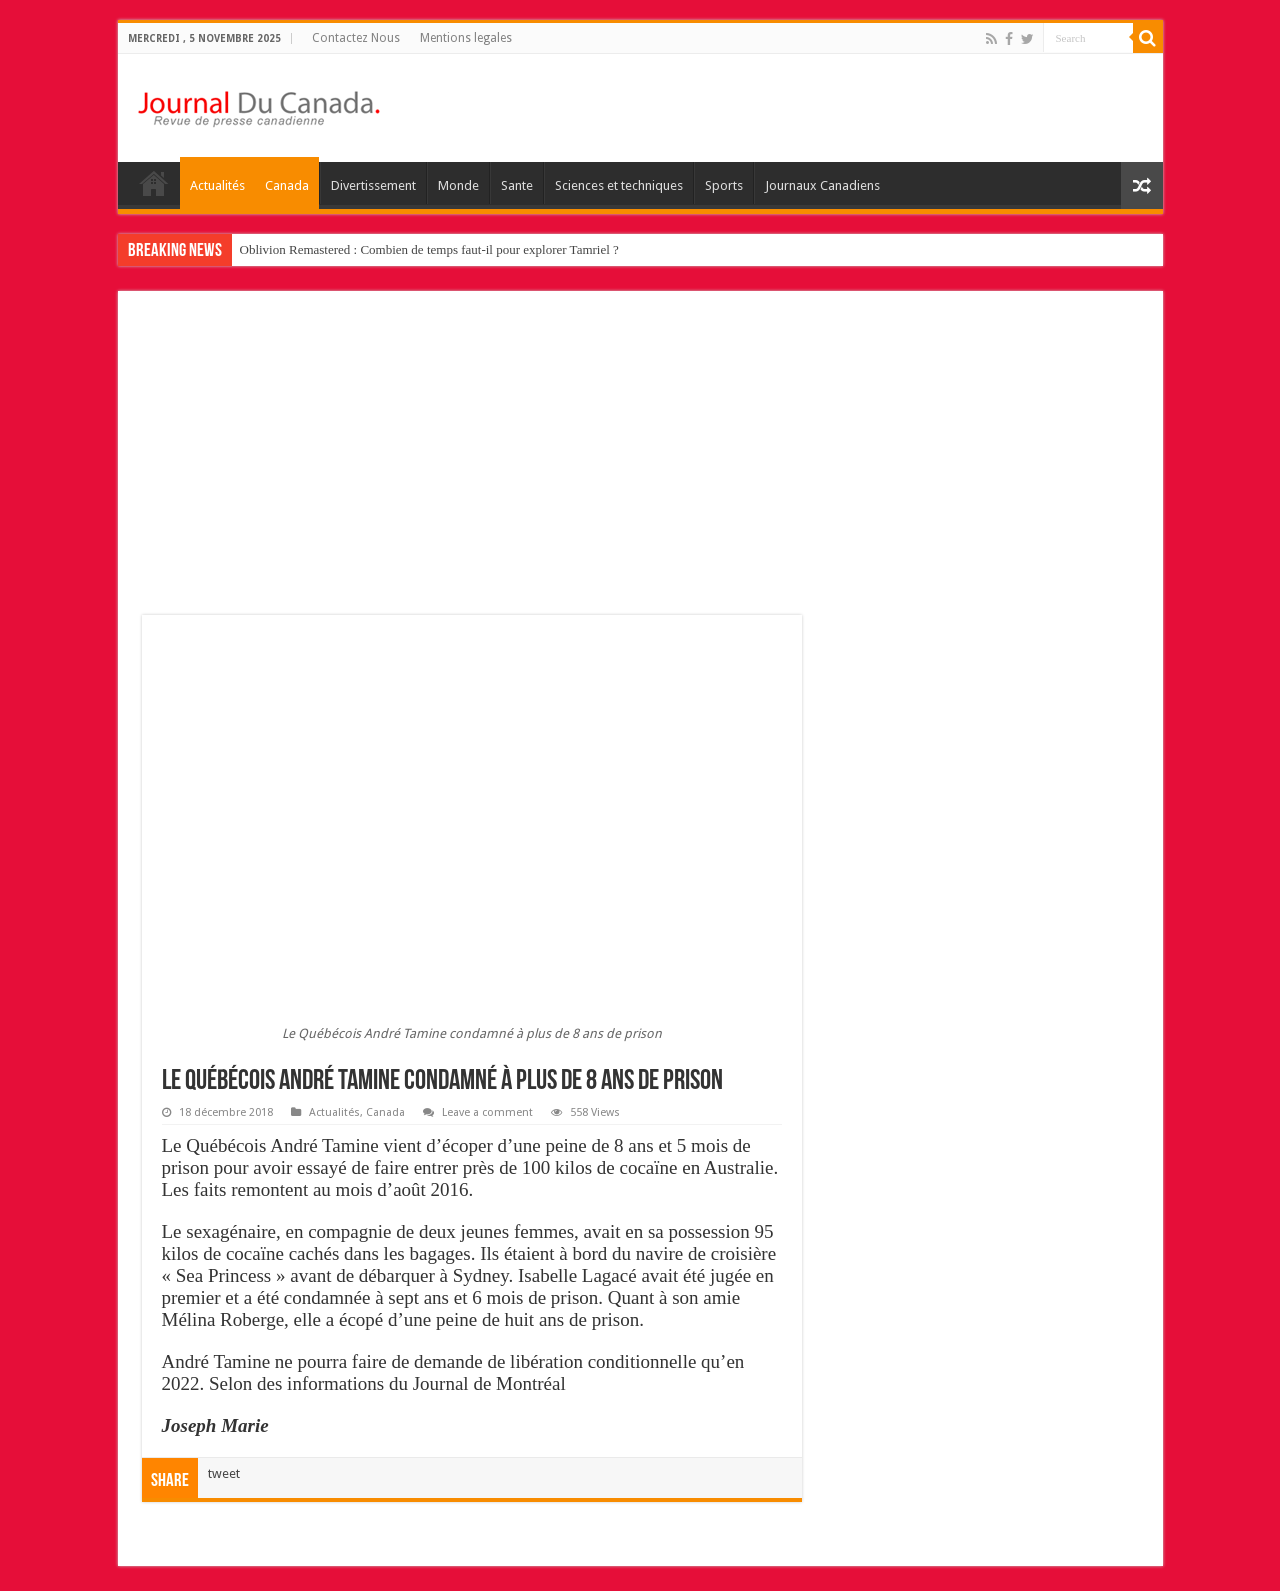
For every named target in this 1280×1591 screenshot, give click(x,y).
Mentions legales (466, 38)
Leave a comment (487, 1112)
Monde (458, 185)
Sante (517, 185)
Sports (724, 185)
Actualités (217, 185)
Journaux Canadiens (822, 185)
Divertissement (373, 185)
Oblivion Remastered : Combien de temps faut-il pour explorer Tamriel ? (429, 249)
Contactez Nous (356, 38)
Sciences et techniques (619, 185)
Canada (287, 185)
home (154, 183)
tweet (224, 1473)
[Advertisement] (640, 465)
